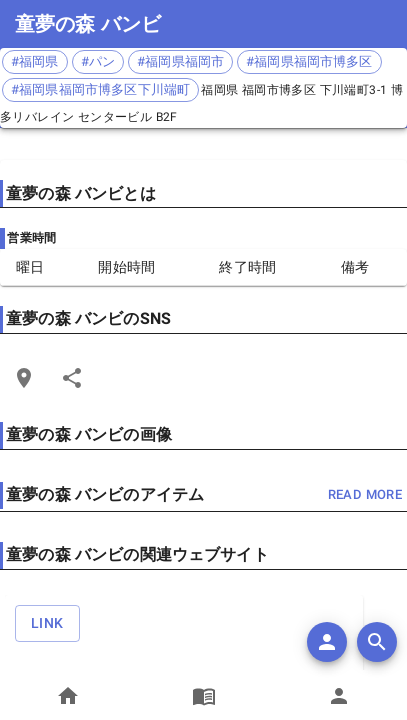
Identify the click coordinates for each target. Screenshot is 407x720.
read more (365, 495)
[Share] (72, 378)
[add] (327, 642)
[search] (377, 642)
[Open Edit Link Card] (24, 378)
